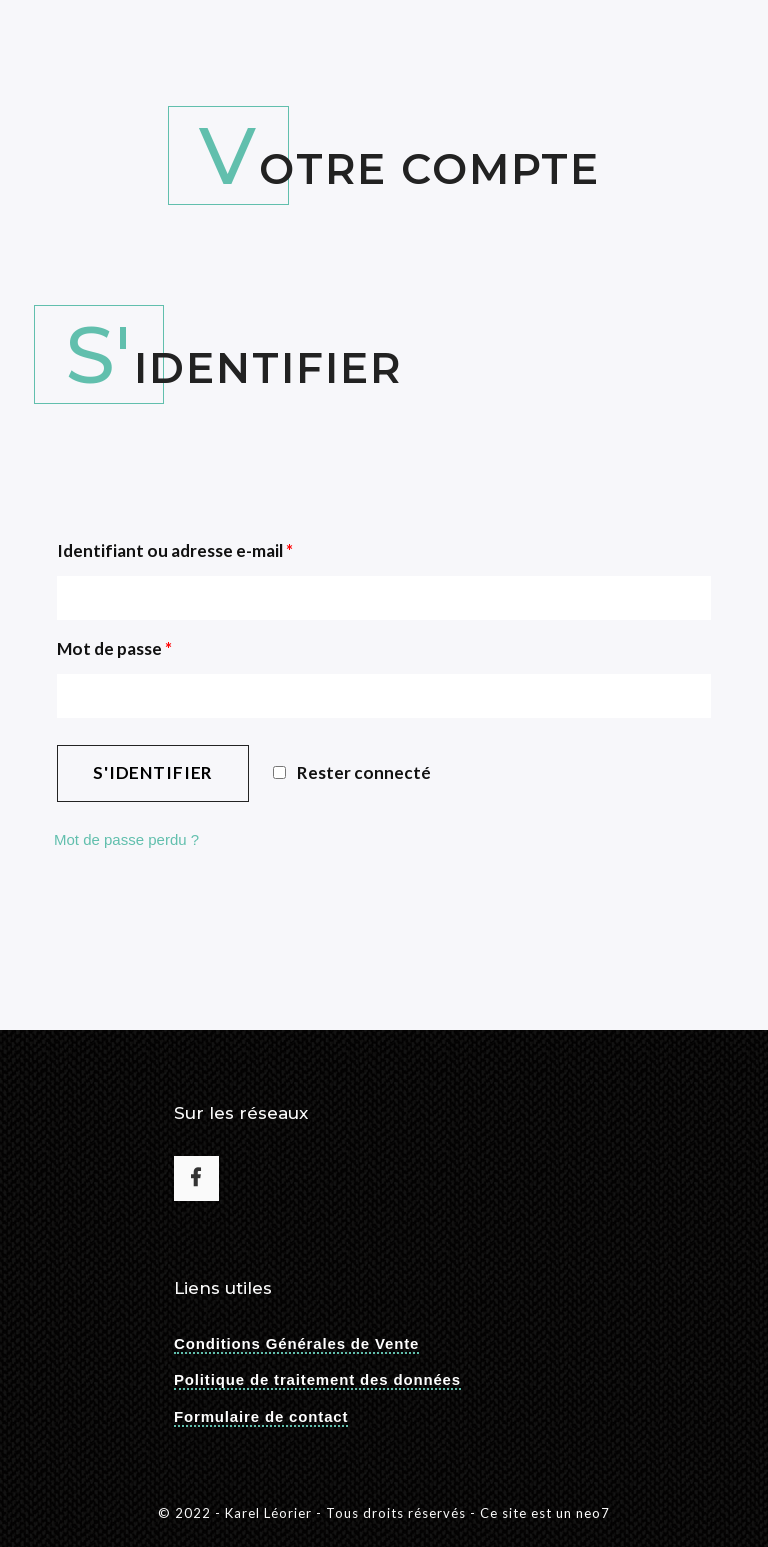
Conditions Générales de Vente (296, 1343)
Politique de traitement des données (317, 1379)
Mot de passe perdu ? (126, 839)
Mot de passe (114, 648)
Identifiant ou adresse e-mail (175, 550)
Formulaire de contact (261, 1416)
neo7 (593, 1513)
